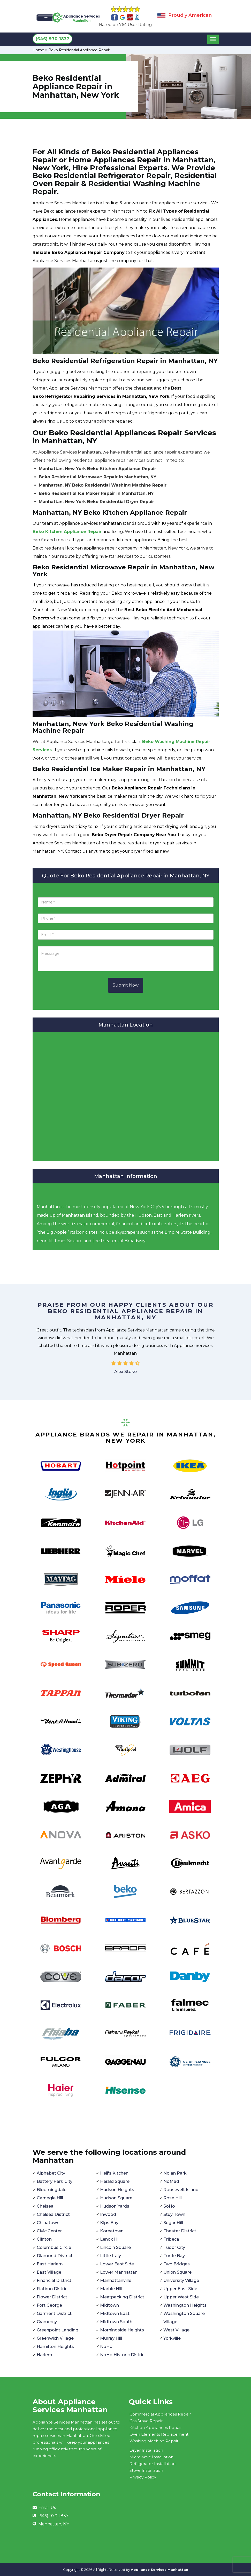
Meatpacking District (122, 2297)
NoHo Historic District (123, 2354)
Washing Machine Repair (154, 2440)
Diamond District (55, 2255)
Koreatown (112, 2230)
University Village (181, 2280)
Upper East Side (180, 2288)
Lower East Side (117, 2264)
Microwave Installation (151, 2456)
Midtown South (116, 2321)
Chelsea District (53, 2214)
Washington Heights (185, 2305)
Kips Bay (109, 2222)
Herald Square (115, 2181)
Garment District (54, 2313)
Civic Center (49, 2230)
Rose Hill (172, 2197)
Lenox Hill (110, 2239)
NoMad (171, 2181)
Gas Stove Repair (146, 2420)
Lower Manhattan (119, 2272)
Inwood (108, 2214)
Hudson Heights (117, 2189)
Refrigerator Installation (153, 2463)
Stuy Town (174, 2214)
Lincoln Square (115, 2247)
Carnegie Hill (50, 2197)
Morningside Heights (122, 2330)
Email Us (47, 2507)
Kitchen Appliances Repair (156, 2427)
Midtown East (115, 2313)
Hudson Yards (114, 2206)
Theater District (179, 2230)
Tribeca (171, 2239)
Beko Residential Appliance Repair (79, 50)
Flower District (52, 2297)
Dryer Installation (146, 2450)
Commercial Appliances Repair (160, 2414)
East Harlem (50, 2264)
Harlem (44, 2354)
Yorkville (172, 2338)
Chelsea (45, 2206)
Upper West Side (181, 2297)
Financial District (54, 2280)
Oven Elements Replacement (159, 2434)
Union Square (177, 2272)
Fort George (49, 2305)
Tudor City (174, 2247)
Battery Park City (54, 2181)
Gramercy (47, 2321)
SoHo (169, 2206)
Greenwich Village (55, 2338)
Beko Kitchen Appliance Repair (67, 531)
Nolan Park (175, 2173)
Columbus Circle (54, 2247)
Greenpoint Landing (57, 2330)
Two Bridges (176, 2264)
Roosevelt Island (181, 2189)
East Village (49, 2272)
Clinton (44, 2239)
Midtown (109, 2305)
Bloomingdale (51, 2189)
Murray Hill (111, 2338)
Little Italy (110, 2255)
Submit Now (126, 985)
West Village (176, 2330)
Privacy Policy (143, 2477)
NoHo (106, 2346)
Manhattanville (115, 2280)
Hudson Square (116, 2197)
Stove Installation (146, 2470)
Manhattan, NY (53, 2524)
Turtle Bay (174, 2255)
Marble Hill (111, 2288)
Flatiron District (53, 2288)
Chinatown (48, 2222)
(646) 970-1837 (52, 38)
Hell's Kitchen (114, 2173)
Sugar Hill (173, 2222)
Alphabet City (51, 2173)
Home (38, 50)
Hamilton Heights (55, 2346)
